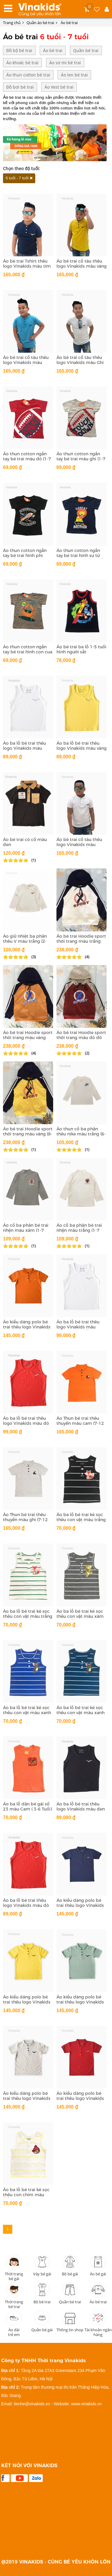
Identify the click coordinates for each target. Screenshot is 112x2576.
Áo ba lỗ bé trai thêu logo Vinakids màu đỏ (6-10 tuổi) (26, 1423)
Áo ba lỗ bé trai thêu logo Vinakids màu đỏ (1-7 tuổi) (26, 1905)
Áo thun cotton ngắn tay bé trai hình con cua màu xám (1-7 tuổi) (27, 652)
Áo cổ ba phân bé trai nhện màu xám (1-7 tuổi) (25, 1230)
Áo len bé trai (74, 75)
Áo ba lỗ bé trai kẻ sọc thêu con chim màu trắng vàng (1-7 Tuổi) (26, 2194)
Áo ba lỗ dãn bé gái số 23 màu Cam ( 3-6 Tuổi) (27, 1806)
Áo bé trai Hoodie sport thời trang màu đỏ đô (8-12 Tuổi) (81, 1037)
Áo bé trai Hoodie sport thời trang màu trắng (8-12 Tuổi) (81, 941)
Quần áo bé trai (42, 22)
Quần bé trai (86, 50)
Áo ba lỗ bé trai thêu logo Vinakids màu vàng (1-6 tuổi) (81, 748)
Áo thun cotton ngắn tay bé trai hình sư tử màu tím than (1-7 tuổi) (81, 555)
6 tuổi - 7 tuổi (17, 178)
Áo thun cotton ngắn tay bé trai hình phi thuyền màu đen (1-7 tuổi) (25, 558)
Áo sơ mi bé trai (65, 62)
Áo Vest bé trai (59, 87)
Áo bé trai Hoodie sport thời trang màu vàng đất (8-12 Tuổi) (28, 1037)
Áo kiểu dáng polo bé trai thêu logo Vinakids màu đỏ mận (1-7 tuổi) (80, 2098)
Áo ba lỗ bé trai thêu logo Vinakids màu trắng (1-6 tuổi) (24, 748)
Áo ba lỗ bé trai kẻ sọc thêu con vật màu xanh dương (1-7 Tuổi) (27, 1712)
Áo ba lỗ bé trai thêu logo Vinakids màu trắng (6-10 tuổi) (77, 1327)
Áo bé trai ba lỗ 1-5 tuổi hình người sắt (81, 649)
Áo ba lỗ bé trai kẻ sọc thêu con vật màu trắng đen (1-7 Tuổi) (81, 1519)
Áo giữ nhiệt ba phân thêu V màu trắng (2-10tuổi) (25, 941)
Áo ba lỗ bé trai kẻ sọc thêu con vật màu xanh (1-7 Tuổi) (80, 1712)
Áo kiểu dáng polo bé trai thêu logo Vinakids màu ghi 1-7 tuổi (26, 2098)
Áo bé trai (70, 22)
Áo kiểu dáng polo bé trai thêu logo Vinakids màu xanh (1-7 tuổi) (80, 2002)
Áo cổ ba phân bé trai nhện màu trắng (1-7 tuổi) (79, 1230)
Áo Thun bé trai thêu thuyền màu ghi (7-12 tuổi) (25, 1519)
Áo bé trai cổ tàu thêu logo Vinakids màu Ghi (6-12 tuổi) (80, 362)
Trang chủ (12, 22)
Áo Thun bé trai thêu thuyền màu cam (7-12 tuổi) (80, 1423)
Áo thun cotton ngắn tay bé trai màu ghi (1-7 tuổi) (80, 459)
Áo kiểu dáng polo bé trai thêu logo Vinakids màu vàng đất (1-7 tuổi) (27, 1327)
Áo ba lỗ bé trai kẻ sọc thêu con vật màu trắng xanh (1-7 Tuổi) (27, 1616)
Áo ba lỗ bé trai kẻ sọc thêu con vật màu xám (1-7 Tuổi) (80, 1616)
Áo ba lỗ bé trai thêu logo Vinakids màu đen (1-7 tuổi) (80, 1809)
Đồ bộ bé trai (19, 50)
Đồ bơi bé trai (20, 87)
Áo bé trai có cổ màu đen (25, 842)
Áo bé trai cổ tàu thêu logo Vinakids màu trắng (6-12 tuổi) (79, 844)
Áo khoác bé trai (22, 62)
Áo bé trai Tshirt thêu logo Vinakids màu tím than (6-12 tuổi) (27, 266)
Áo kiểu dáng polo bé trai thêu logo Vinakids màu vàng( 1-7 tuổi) (26, 2002)
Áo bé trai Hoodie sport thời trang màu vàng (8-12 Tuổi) (28, 1134)
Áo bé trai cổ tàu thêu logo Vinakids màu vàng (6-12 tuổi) (81, 266)
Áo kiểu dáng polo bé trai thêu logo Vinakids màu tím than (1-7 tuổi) (81, 1905)
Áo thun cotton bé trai (28, 75)
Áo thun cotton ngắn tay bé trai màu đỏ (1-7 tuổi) (27, 459)
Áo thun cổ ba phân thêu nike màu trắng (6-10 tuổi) (81, 1134)
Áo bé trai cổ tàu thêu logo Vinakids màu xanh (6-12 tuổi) (26, 362)
